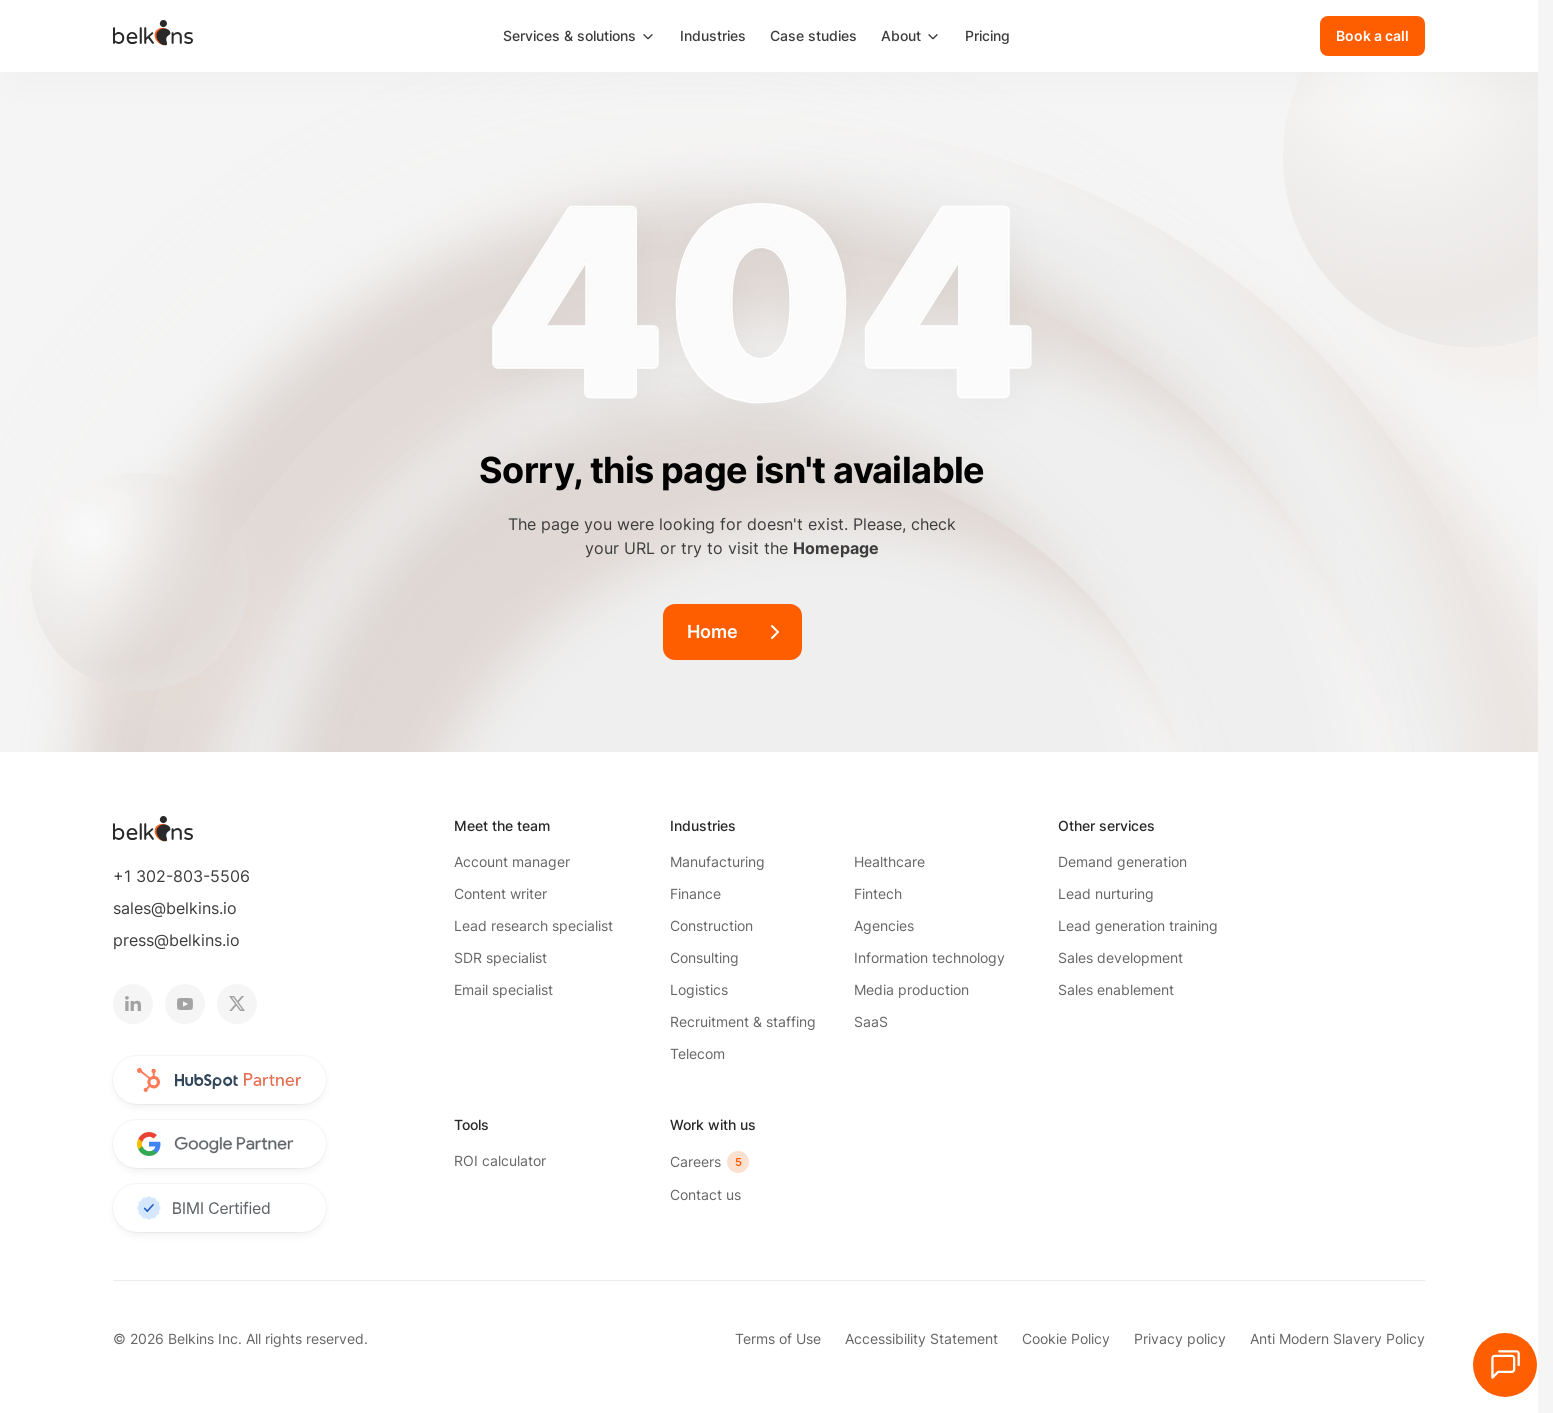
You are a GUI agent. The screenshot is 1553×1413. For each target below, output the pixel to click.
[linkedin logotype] (133, 1004)
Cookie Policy (1066, 1338)
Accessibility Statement (921, 1338)
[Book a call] (1372, 36)
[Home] (732, 632)
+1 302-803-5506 (181, 876)
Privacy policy (1180, 1338)
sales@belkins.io (175, 908)
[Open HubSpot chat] (1505, 1365)
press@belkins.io (176, 940)
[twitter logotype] (237, 1004)
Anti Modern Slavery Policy (1337, 1338)
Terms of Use (778, 1338)
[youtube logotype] (185, 1004)
